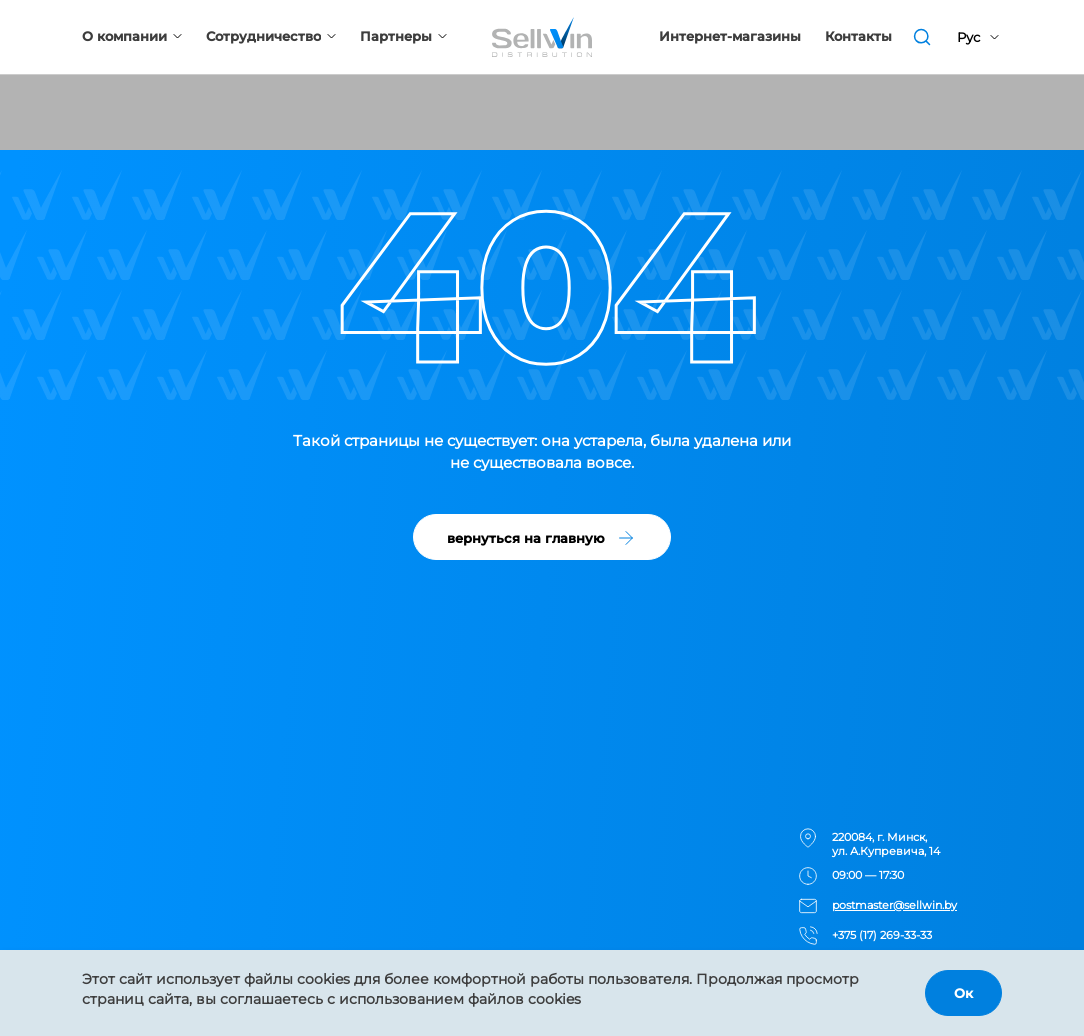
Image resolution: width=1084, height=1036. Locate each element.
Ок (963, 993)
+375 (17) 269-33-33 (882, 935)
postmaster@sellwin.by (894, 905)
